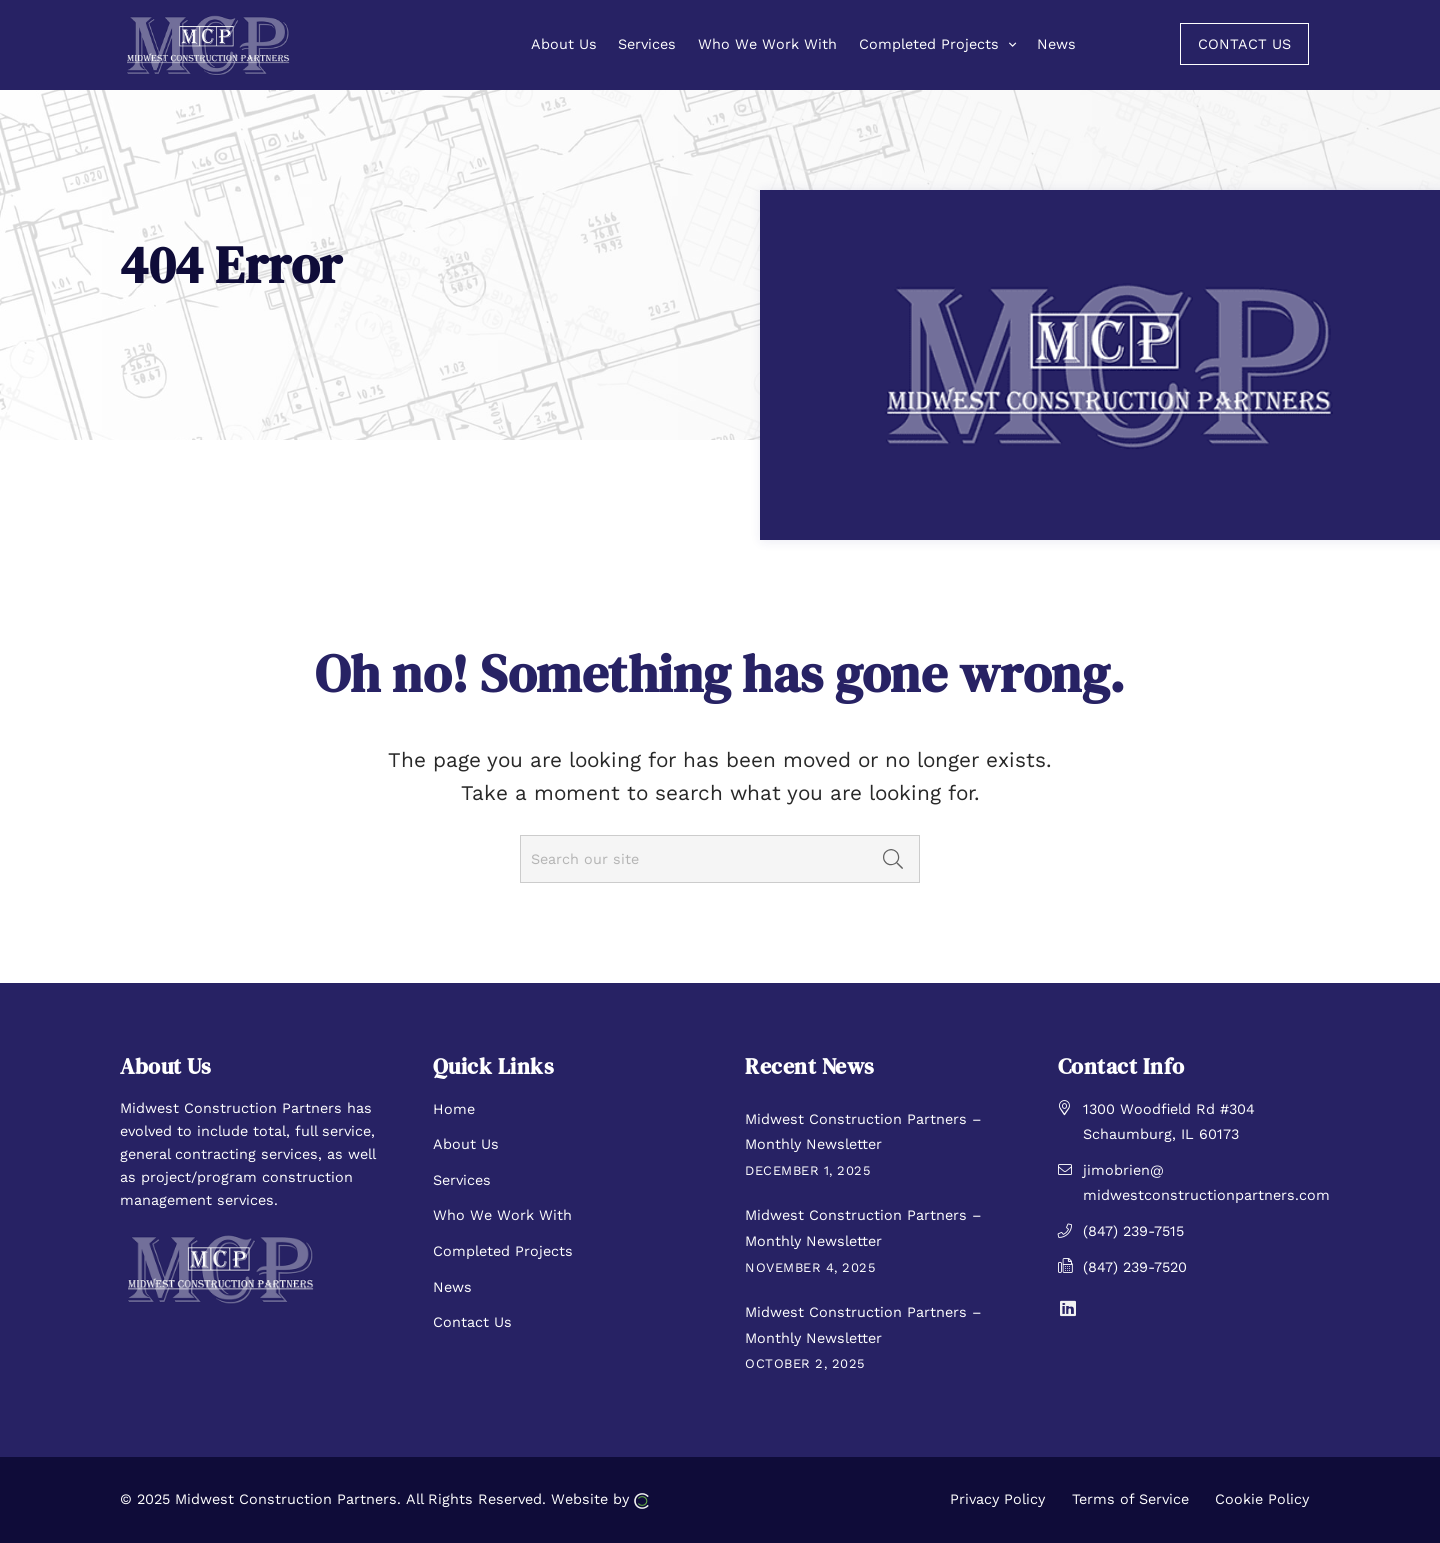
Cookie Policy (1262, 1499)
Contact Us (472, 1322)
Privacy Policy (997, 1499)
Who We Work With (502, 1215)
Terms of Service (1130, 1499)
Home (454, 1109)
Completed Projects (503, 1251)
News (452, 1287)
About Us (466, 1144)
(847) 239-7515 (1133, 1231)
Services (462, 1180)
